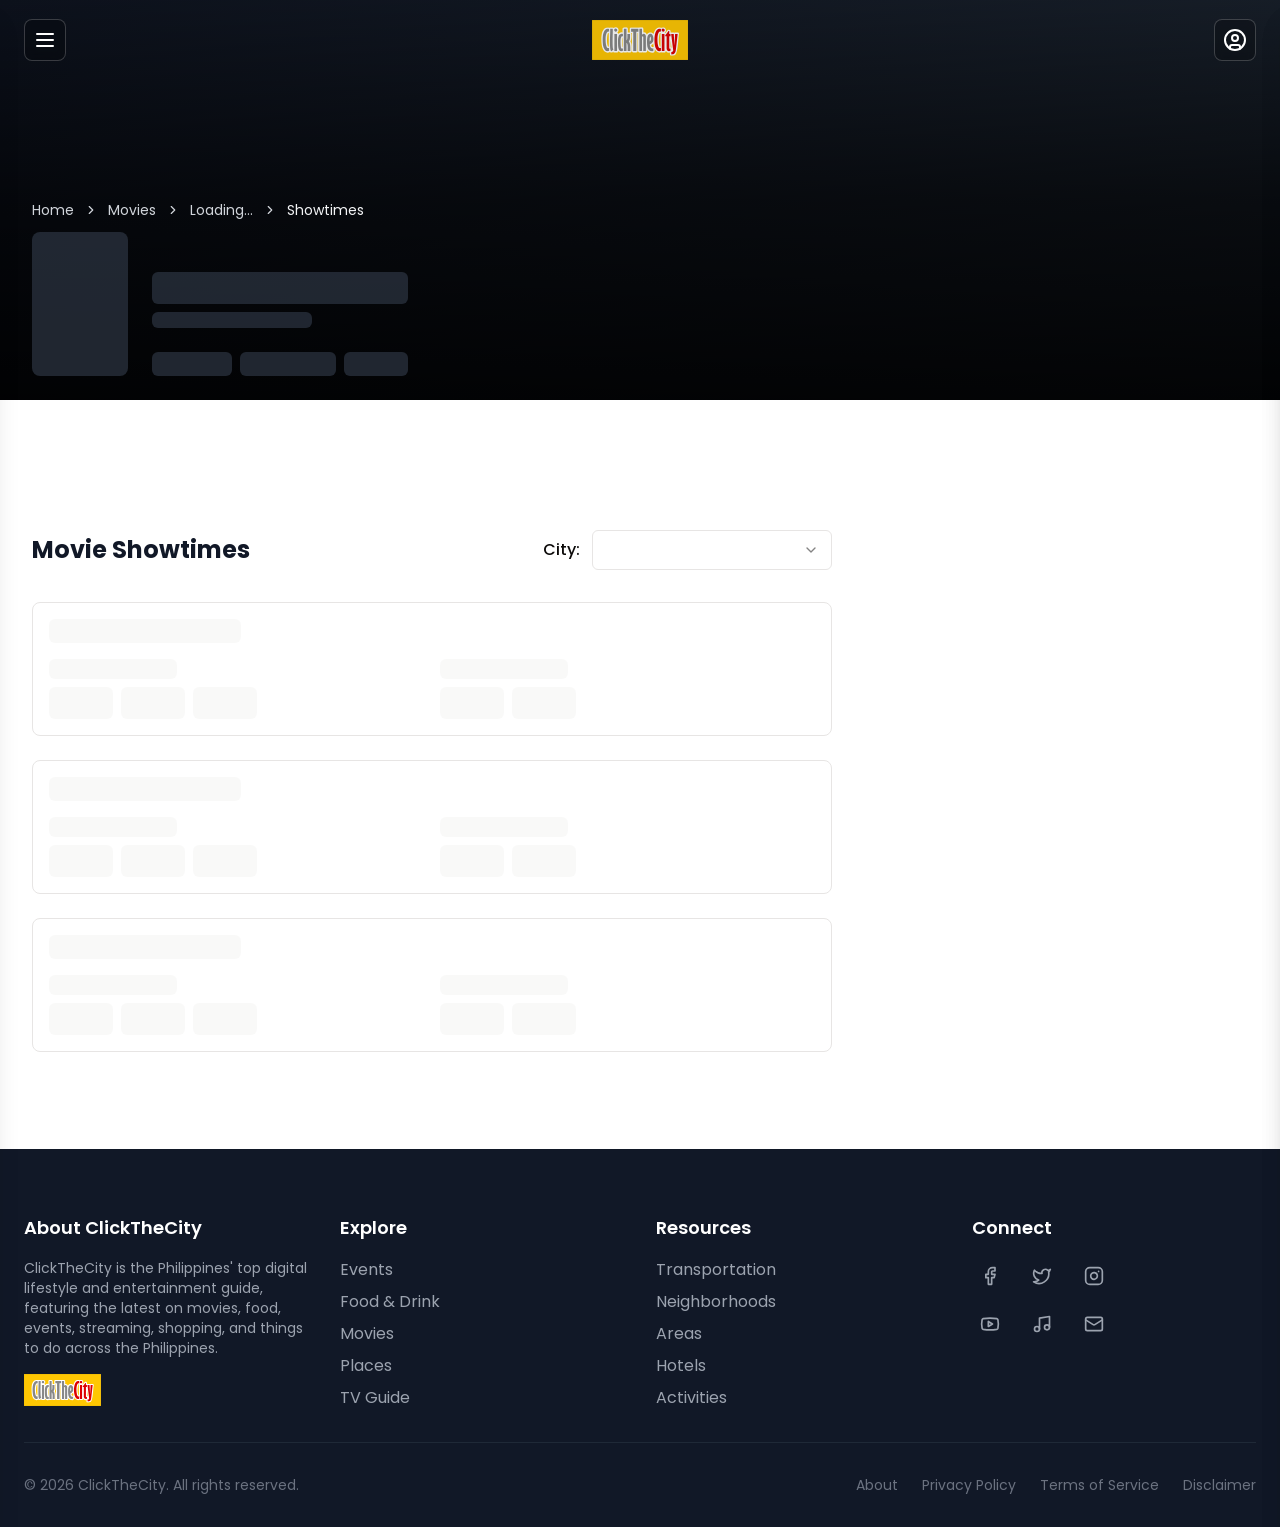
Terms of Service (1099, 1485)
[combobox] (712, 550)
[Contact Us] (1096, 1324)
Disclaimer (1219, 1485)
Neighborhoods (716, 1301)
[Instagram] (1096, 1276)
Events (366, 1269)
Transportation (716, 1269)
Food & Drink (390, 1301)
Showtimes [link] (325, 210)
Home (53, 210)
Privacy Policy (969, 1485)
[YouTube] (992, 1324)
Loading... (221, 210)
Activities (691, 1397)
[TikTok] (1044, 1324)
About (877, 1485)
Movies (132, 210)
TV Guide (375, 1397)
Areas (679, 1333)
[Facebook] (992, 1276)
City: (561, 549)
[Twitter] (1044, 1276)
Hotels (681, 1365)
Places (366, 1365)
